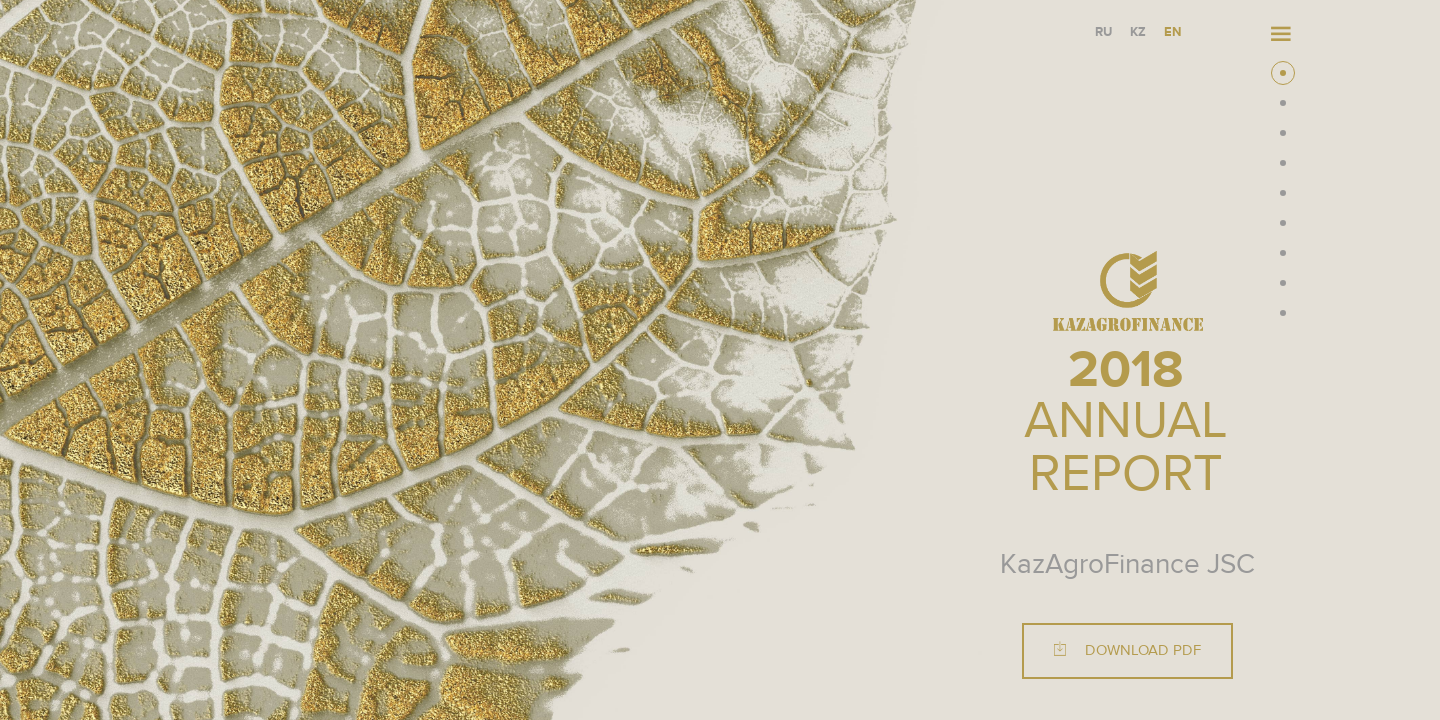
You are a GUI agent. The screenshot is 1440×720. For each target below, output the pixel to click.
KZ (1138, 32)
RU (1103, 32)
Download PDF (1127, 650)
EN (1172, 32)
